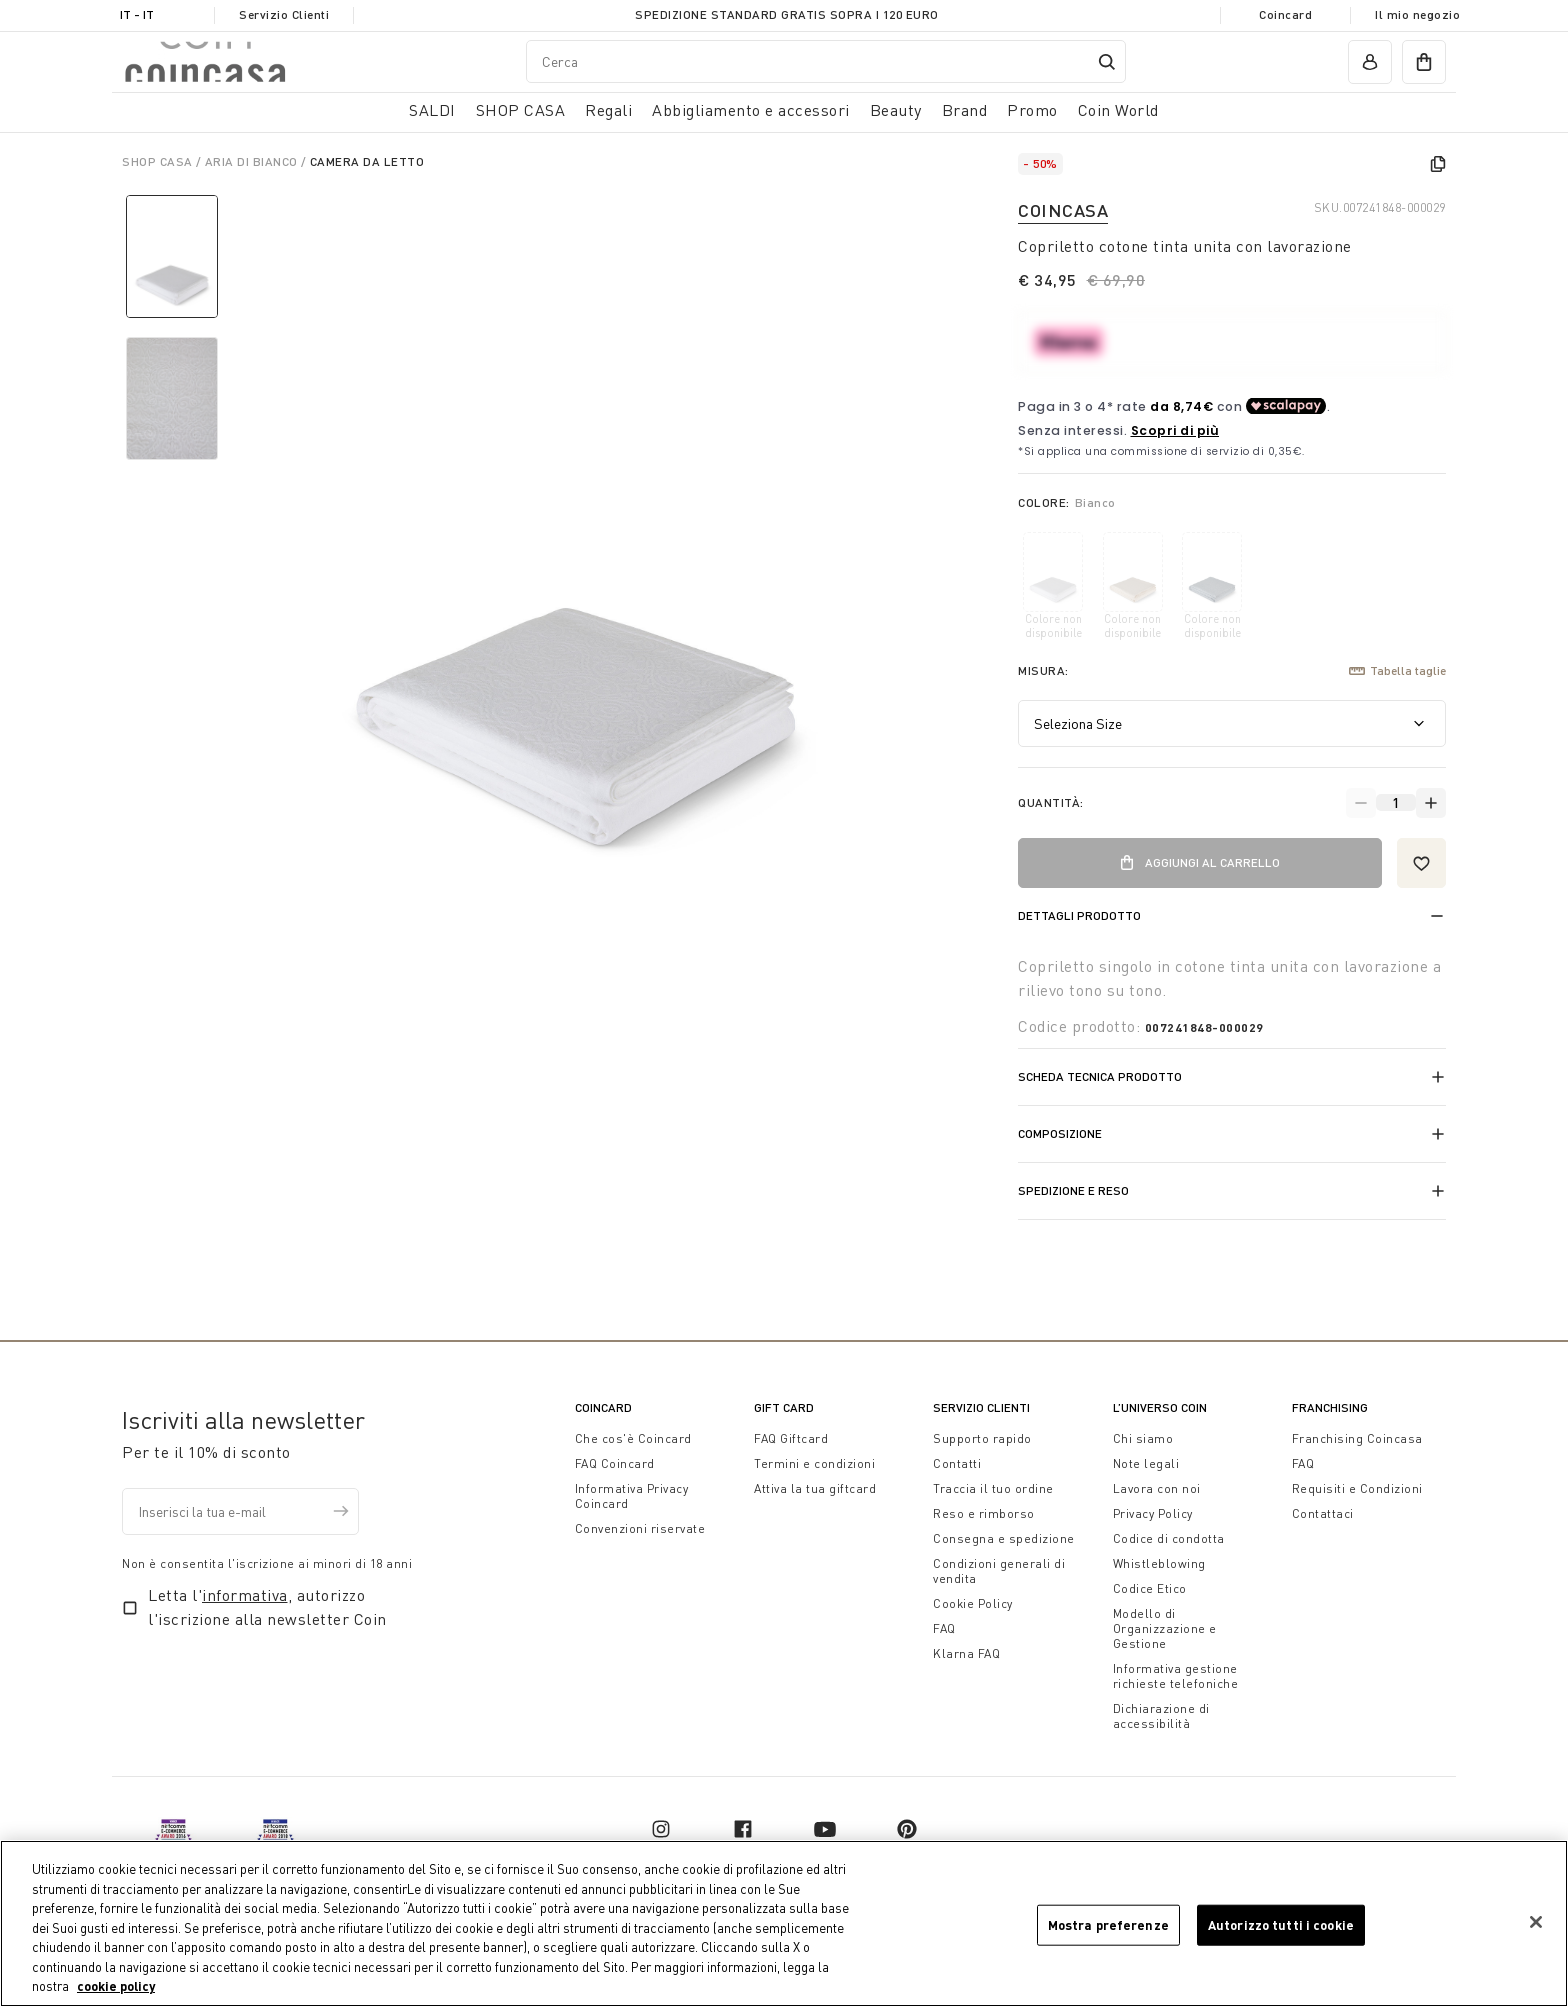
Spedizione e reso (1073, 1190)
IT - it (137, 14)
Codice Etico (1150, 1588)
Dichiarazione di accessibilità (1161, 1716)
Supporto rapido (982, 1438)
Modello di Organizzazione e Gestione (1165, 1628)
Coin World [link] (1118, 110)
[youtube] (825, 1829)
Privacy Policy (1153, 1513)
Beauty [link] (896, 110)
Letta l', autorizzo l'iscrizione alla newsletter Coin (267, 1607)
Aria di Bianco (253, 161)
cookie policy (116, 1986)
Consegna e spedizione (1004, 1538)
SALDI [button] (432, 110)
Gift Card (784, 1407)
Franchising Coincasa (1357, 1438)
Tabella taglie (1397, 671)
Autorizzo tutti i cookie (1281, 1924)
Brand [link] (965, 110)
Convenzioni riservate (640, 1528)
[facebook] (743, 1829)
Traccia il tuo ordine (993, 1488)
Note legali (1146, 1463)
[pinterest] (907, 1829)
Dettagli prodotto (1079, 915)
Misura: (1043, 670)
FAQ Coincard (615, 1463)
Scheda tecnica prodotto (1100, 1076)
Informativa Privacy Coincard (632, 1496)
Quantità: (1051, 802)
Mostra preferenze (1108, 1924)
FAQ (944, 1628)
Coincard (1285, 14)
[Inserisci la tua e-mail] (240, 1511)
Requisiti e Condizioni (1357, 1488)
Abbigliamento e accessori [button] (751, 110)
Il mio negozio (1417, 14)
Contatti (957, 1463)
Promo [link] (1032, 110)
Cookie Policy (973, 1603)
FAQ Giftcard (791, 1438)
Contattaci (1323, 1513)
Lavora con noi (1157, 1488)
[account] (1370, 62)
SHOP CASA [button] (521, 110)
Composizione (1060, 1133)
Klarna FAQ (966, 1653)
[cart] (1424, 62)
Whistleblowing (1159, 1563)
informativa (245, 1595)
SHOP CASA (159, 161)
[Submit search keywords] (1107, 62)
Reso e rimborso (984, 1513)
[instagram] (661, 1829)
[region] (784, 1923)
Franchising (1330, 1407)
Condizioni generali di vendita (999, 1571)
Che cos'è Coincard (633, 1438)
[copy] (1438, 164)
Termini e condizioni (814, 1463)
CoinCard (603, 1407)
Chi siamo (1143, 1438)
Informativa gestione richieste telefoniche (1176, 1676)
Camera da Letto (367, 161)
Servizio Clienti (284, 14)
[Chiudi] (1536, 1922)
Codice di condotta (1169, 1538)
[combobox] (826, 61)
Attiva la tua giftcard (815, 1488)
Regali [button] (608, 110)
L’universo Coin (1160, 1407)
